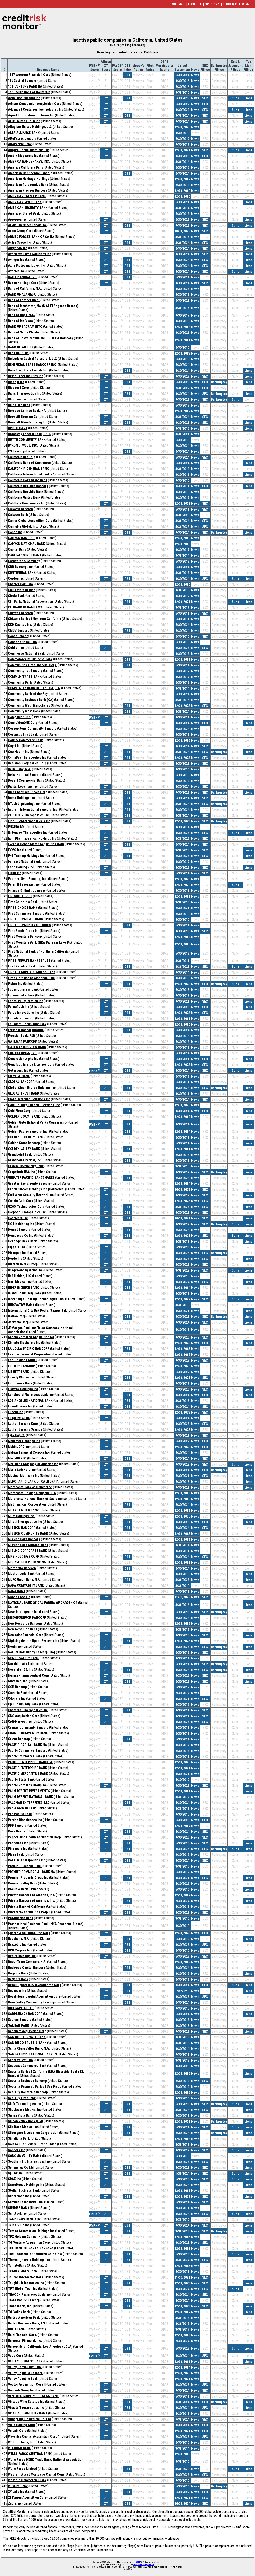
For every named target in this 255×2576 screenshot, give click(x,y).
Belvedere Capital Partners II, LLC (32, 359)
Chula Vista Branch (21, 590)
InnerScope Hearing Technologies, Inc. (36, 1299)
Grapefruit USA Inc (21, 1172)
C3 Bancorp (16, 451)
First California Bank (23, 902)
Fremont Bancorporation (26, 1030)
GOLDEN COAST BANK (24, 1116)
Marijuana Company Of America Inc (33, 1464)
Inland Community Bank (24, 1293)
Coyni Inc (14, 746)
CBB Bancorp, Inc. (20, 567)
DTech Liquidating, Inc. (24, 804)
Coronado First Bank (23, 734)
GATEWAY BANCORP (22, 1041)
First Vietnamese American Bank (31, 978)
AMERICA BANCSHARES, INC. (29, 161)
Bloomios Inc (17, 399)
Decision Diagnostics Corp (27, 763)
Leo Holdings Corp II (22, 1360)
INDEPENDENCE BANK (23, 1287)
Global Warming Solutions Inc (29, 1099)
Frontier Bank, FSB (21, 1036)
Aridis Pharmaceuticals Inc (27, 225)
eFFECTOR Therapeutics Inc (28, 815)
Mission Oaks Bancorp (24, 1539)
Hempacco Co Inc (20, 1235)
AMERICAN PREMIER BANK (27, 196)
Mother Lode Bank (21, 1574)
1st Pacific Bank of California (29, 92)
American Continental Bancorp (30, 173)
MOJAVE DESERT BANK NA (27, 1562)
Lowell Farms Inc (20, 1406)
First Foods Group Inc (23, 931)
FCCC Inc (14, 873)
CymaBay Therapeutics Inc (27, 757)
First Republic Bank (22, 966)
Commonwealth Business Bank (30, 659)
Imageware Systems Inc (25, 1270)
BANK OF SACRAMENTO (25, 327)
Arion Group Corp (20, 231)
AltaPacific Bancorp (22, 138)
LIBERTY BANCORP (21, 1366)
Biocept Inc (16, 382)
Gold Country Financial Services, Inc (34, 1105)
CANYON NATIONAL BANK (26, 544)
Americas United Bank (24, 213)
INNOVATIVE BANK (21, 1305)
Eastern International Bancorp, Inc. (33, 809)
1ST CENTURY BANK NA (25, 86)
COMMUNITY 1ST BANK (25, 676)
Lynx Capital (16, 1435)
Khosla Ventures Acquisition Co (31, 1337)
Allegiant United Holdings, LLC (30, 127)
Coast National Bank (22, 642)
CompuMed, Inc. (19, 717)
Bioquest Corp (18, 388)
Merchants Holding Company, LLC (32, 1493)
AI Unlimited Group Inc (24, 121)
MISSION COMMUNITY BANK (28, 1533)
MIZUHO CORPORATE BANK (27, 1551)
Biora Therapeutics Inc (24, 393)
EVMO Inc (14, 850)
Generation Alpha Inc (23, 1059)
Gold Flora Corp (19, 1111)
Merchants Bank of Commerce (30, 1487)
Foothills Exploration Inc (25, 1001)
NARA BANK (16, 1591)
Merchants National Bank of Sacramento (37, 1499)
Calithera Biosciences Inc (26, 503)
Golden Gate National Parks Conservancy (38, 1122)
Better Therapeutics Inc (25, 376)
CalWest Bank (18, 515)
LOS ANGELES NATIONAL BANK (30, 1401)
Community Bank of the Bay (28, 694)
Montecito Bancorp (22, 1568)
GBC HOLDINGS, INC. (22, 1053)
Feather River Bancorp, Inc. (27, 879)
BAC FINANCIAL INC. (22, 277)
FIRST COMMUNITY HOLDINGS (29, 925)
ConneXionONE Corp (22, 723)
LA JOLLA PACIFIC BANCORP (28, 1349)
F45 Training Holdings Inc (26, 856)
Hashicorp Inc (18, 1218)
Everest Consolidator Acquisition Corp (36, 844)
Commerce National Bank (26, 653)
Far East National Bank (24, 861)
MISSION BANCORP (21, 1528)
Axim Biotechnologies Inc (26, 265)
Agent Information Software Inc (31, 115)
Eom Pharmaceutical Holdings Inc (32, 838)
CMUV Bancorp (18, 630)
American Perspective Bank (28, 185)
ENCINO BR (16, 827)
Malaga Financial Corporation (29, 1452)
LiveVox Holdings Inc (23, 1389)
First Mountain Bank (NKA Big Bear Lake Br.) (40, 942)
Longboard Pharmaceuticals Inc (31, 1395)
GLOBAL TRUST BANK (23, 1093)
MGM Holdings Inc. (21, 1516)
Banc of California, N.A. (25, 288)
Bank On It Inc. (18, 353)
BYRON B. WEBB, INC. (23, 445)
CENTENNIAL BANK (22, 573)
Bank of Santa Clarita (23, 332)
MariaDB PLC (17, 1458)
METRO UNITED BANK (23, 1510)
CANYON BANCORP (21, 538)
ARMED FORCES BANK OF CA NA (31, 237)
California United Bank (24, 497)
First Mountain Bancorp (25, 936)
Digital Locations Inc (23, 786)
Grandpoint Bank (20, 1154)
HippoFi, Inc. (17, 1247)
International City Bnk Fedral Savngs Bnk (37, 1311)
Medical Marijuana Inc (23, 1476)
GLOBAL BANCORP (21, 1082)
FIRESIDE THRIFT (20, 896)
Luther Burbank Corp (23, 1424)
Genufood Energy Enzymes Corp (31, 1064)
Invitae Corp (17, 1316)
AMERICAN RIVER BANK (25, 202)
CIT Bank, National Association (30, 601)
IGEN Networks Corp (23, 1264)
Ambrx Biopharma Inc (23, 156)
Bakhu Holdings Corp (23, 283)
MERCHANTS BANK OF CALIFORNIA (33, 1481)
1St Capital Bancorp (22, 81)
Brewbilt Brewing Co (23, 417)
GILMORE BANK (19, 1076)
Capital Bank (17, 549)
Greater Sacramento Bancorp (29, 1183)
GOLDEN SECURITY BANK (26, 1137)
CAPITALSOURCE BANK (24, 555)
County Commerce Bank (25, 740)
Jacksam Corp (18, 1322)
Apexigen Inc (17, 219)
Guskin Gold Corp (20, 1201)
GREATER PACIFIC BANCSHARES (31, 1178)
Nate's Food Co (19, 1597)
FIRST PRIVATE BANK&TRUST (29, 961)
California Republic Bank (25, 492)
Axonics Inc (16, 271)
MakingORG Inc (19, 1447)
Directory (104, 52)
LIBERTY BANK (18, 1372)
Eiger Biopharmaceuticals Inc (29, 821)
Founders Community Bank (27, 1024)
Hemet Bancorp (19, 1230)
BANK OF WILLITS (20, 347)
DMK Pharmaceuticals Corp (27, 792)
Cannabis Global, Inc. (23, 526)
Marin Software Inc (22, 1470)
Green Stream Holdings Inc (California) (36, 1189)
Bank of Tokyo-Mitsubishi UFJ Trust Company (40, 338)
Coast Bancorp (18, 636)
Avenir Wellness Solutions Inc (29, 254)
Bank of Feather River (24, 300)
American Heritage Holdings (28, 179)
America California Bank (25, 167)
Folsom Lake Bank (21, 995)
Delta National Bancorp (24, 775)
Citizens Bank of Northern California (34, 619)
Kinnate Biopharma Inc (24, 1343)
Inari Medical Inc (20, 1282)
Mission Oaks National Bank (28, 1545)
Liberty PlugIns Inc (21, 1377)
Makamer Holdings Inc (24, 1441)
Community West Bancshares (29, 705)
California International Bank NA (31, 474)
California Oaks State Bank (27, 480)
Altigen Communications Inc (28, 150)
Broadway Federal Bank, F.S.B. (29, 434)
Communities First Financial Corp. (32, 665)
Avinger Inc (16, 260)
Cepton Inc (16, 578)
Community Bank (20, 682)
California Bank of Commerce (29, 463)
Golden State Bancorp (24, 1143)
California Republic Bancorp (28, 486)
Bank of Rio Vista (20, 321)
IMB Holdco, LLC (19, 1276)
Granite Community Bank (26, 1166)
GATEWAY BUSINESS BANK (27, 1047)
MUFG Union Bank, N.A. (24, 1580)
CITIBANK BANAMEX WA (25, 607)
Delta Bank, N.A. (19, 769)
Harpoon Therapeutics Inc (27, 1212)
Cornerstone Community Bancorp (32, 728)
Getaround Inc (18, 1070)
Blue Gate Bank (19, 405)
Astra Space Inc (19, 242)
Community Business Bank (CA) (30, 700)
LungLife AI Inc (19, 1418)
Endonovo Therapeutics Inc (27, 832)
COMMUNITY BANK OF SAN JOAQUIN (34, 688)
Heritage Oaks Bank (22, 1241)
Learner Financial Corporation (29, 1354)
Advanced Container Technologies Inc (35, 109)
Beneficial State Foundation (28, 370)
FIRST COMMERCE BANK (25, 919)
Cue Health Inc (18, 752)
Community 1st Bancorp (25, 671)
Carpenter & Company (24, 561)
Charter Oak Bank (20, 584)
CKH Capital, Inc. (20, 625)
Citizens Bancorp (20, 613)
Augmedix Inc (17, 248)
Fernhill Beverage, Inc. (24, 884)
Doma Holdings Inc (21, 798)
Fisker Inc (15, 984)
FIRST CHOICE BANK (22, 908)
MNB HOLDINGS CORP (23, 1556)
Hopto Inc (15, 1258)
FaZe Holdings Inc (21, 867)
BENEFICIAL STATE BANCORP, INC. (32, 365)
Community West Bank (24, 711)
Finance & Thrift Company (27, 890)
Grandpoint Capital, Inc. (25, 1160)
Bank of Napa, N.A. (21, 315)
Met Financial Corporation (27, 1504)
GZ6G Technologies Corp (26, 1206)
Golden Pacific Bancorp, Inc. (28, 1131)
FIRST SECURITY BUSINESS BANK (31, 972)
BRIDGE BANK (17, 428)
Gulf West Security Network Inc (31, 1195)
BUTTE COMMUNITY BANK (27, 440)
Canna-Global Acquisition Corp (30, 521)
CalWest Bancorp (20, 509)
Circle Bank (16, 596)
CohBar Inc (16, 648)
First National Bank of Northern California (38, 952)
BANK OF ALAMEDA (22, 294)
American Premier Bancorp (27, 190)
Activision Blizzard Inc (24, 98)
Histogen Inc (17, 1253)
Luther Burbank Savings (25, 1429)
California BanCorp (21, 457)
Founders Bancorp (21, 1018)
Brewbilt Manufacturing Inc (27, 422)
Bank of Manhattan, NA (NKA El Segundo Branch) (43, 306)
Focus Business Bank (23, 989)
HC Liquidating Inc (21, 1224)
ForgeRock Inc (18, 1007)
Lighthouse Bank (20, 1383)
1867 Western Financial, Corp (29, 75)
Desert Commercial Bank (26, 780)
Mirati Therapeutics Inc (25, 1522)
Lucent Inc (15, 1412)
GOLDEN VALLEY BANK (24, 1149)
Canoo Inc (15, 532)
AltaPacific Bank (20, 144)
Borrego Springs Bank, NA (27, 411)
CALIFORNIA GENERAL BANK (28, 469)
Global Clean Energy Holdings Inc (32, 1088)
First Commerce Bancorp (26, 913)
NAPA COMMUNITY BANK (26, 1585)
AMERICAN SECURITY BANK (27, 208)
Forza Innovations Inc (23, 1013)
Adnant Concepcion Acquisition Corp (34, 104)
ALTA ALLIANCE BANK (24, 133)
